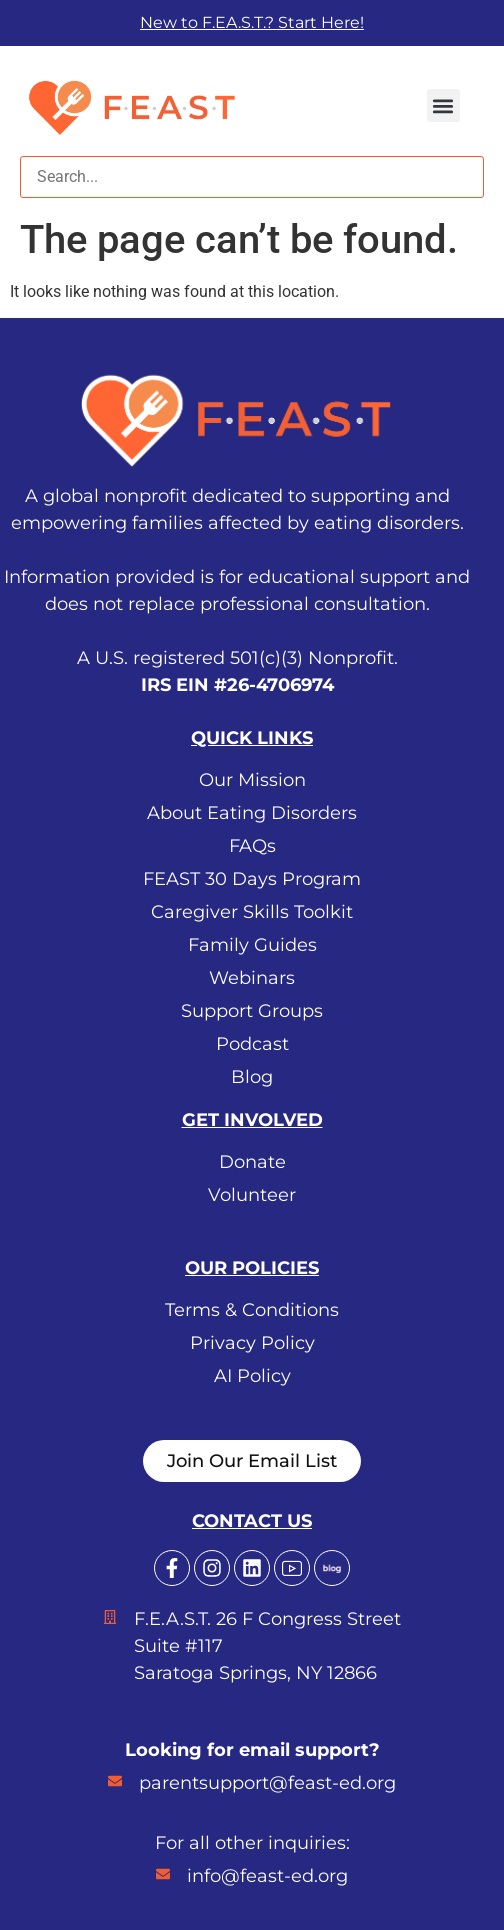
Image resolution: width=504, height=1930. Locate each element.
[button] (443, 105)
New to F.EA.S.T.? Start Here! (252, 22)
